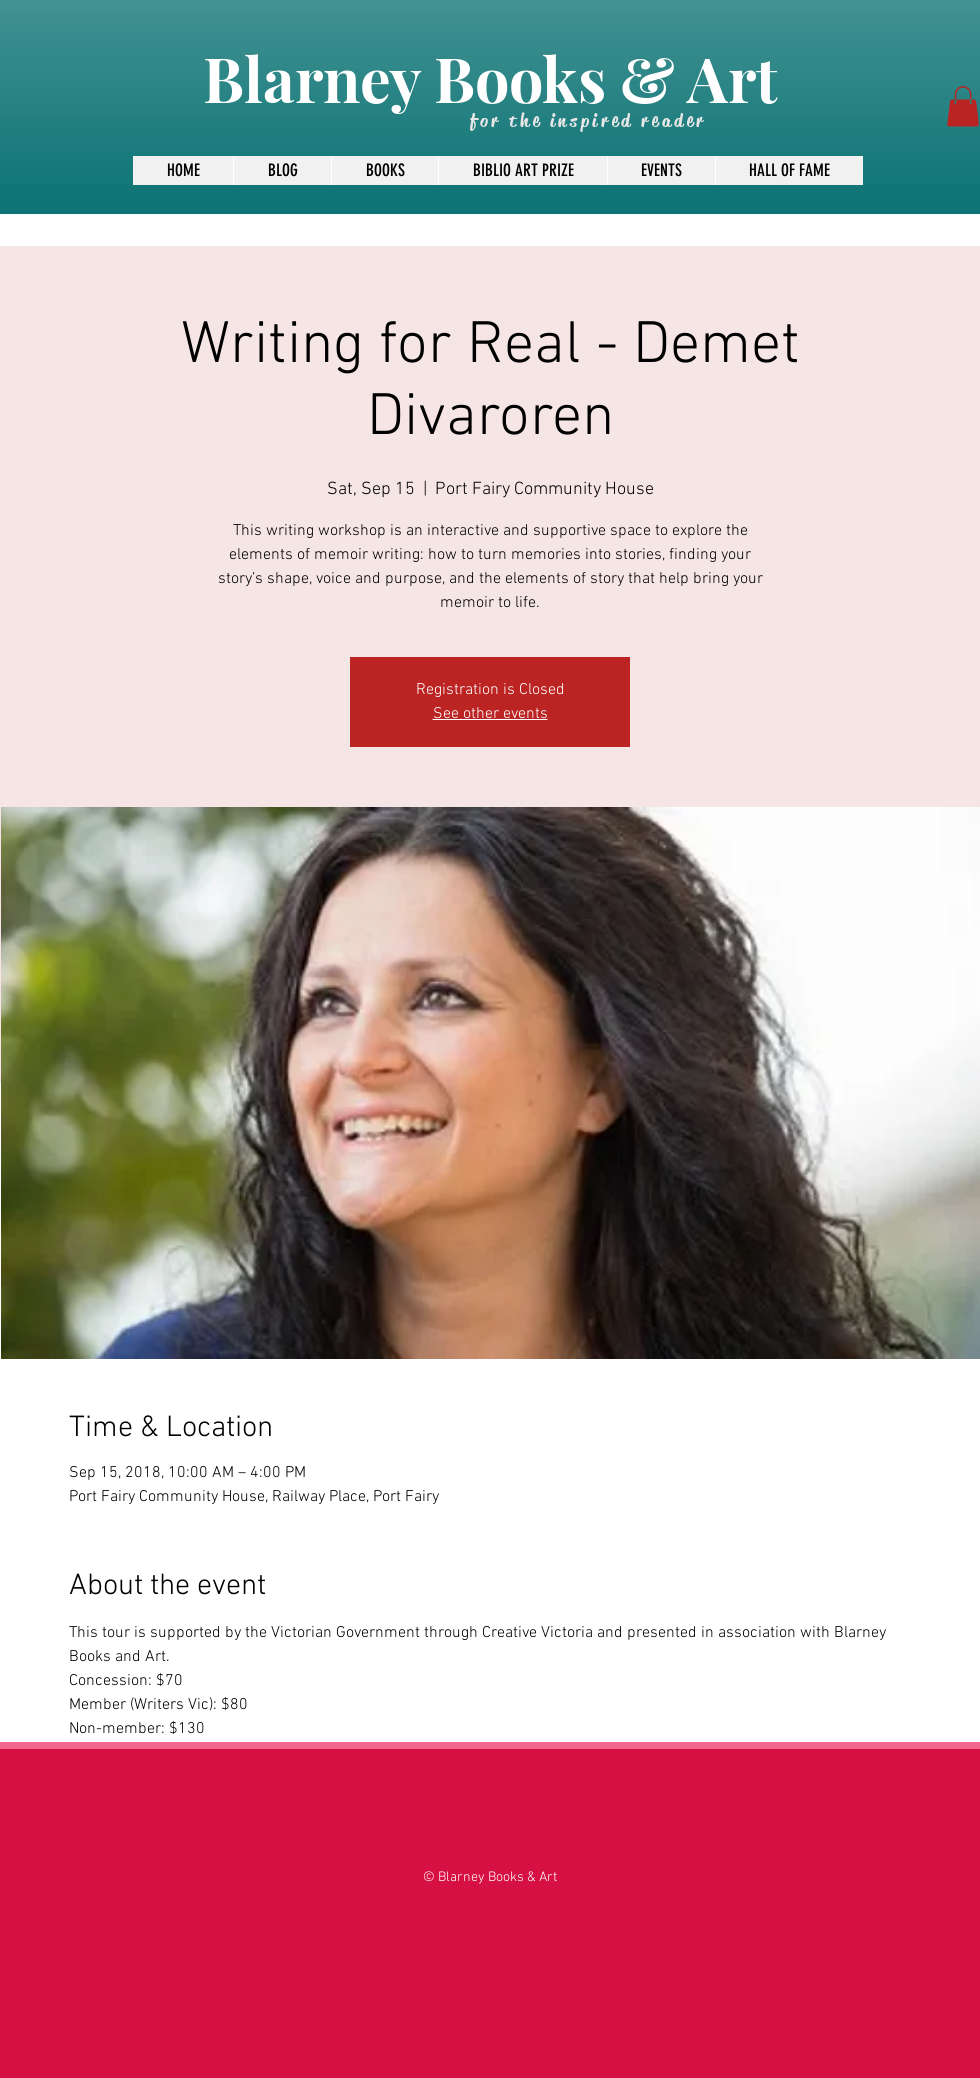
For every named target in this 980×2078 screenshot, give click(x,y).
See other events (490, 714)
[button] (963, 106)
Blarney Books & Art (490, 77)
